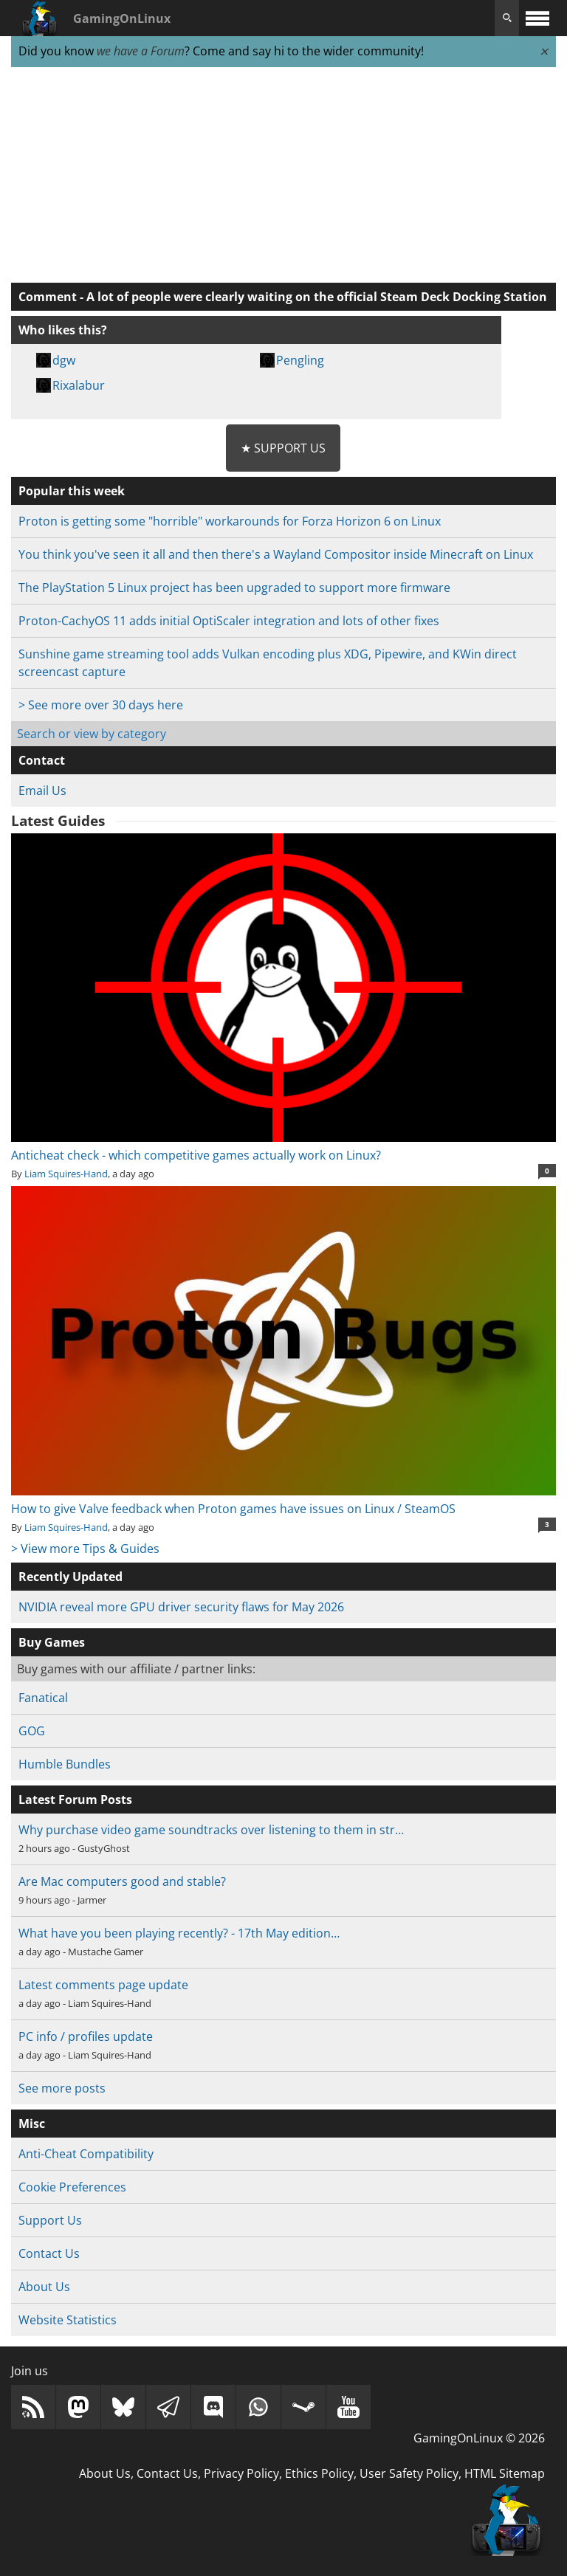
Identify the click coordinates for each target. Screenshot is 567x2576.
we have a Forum (141, 51)
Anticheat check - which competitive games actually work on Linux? (283, 1146)
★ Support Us (283, 448)
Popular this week (71, 491)
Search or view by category (91, 734)
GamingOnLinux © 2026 (479, 2438)
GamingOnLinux (122, 18)
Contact (41, 760)
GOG (31, 1731)
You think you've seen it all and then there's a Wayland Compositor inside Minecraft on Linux (275, 554)
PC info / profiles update (85, 2036)
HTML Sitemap (504, 2473)
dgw (63, 360)
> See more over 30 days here (100, 705)
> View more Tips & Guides (85, 1548)
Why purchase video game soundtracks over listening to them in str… (211, 1830)
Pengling (300, 360)
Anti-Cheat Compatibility (86, 2154)
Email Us (42, 790)
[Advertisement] (283, 175)
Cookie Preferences (72, 2187)
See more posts (62, 2088)
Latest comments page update (103, 1985)
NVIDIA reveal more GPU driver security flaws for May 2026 (181, 1607)
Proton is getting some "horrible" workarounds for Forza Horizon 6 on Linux (229, 521)
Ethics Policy (319, 2473)
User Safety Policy (409, 2473)
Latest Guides (58, 821)
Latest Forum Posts (75, 1799)
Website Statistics (67, 2320)
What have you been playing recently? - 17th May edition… (179, 1933)
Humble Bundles (64, 1764)
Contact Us (49, 2253)
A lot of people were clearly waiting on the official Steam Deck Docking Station (316, 297)
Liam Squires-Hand (66, 1173)
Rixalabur (78, 385)
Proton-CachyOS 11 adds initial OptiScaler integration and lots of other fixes (228, 621)
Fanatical (43, 1698)
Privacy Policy (241, 2473)
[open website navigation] (537, 18)
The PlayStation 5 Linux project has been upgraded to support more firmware (234, 587)
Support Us (50, 2220)
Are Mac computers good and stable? (122, 1881)
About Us (44, 2287)
